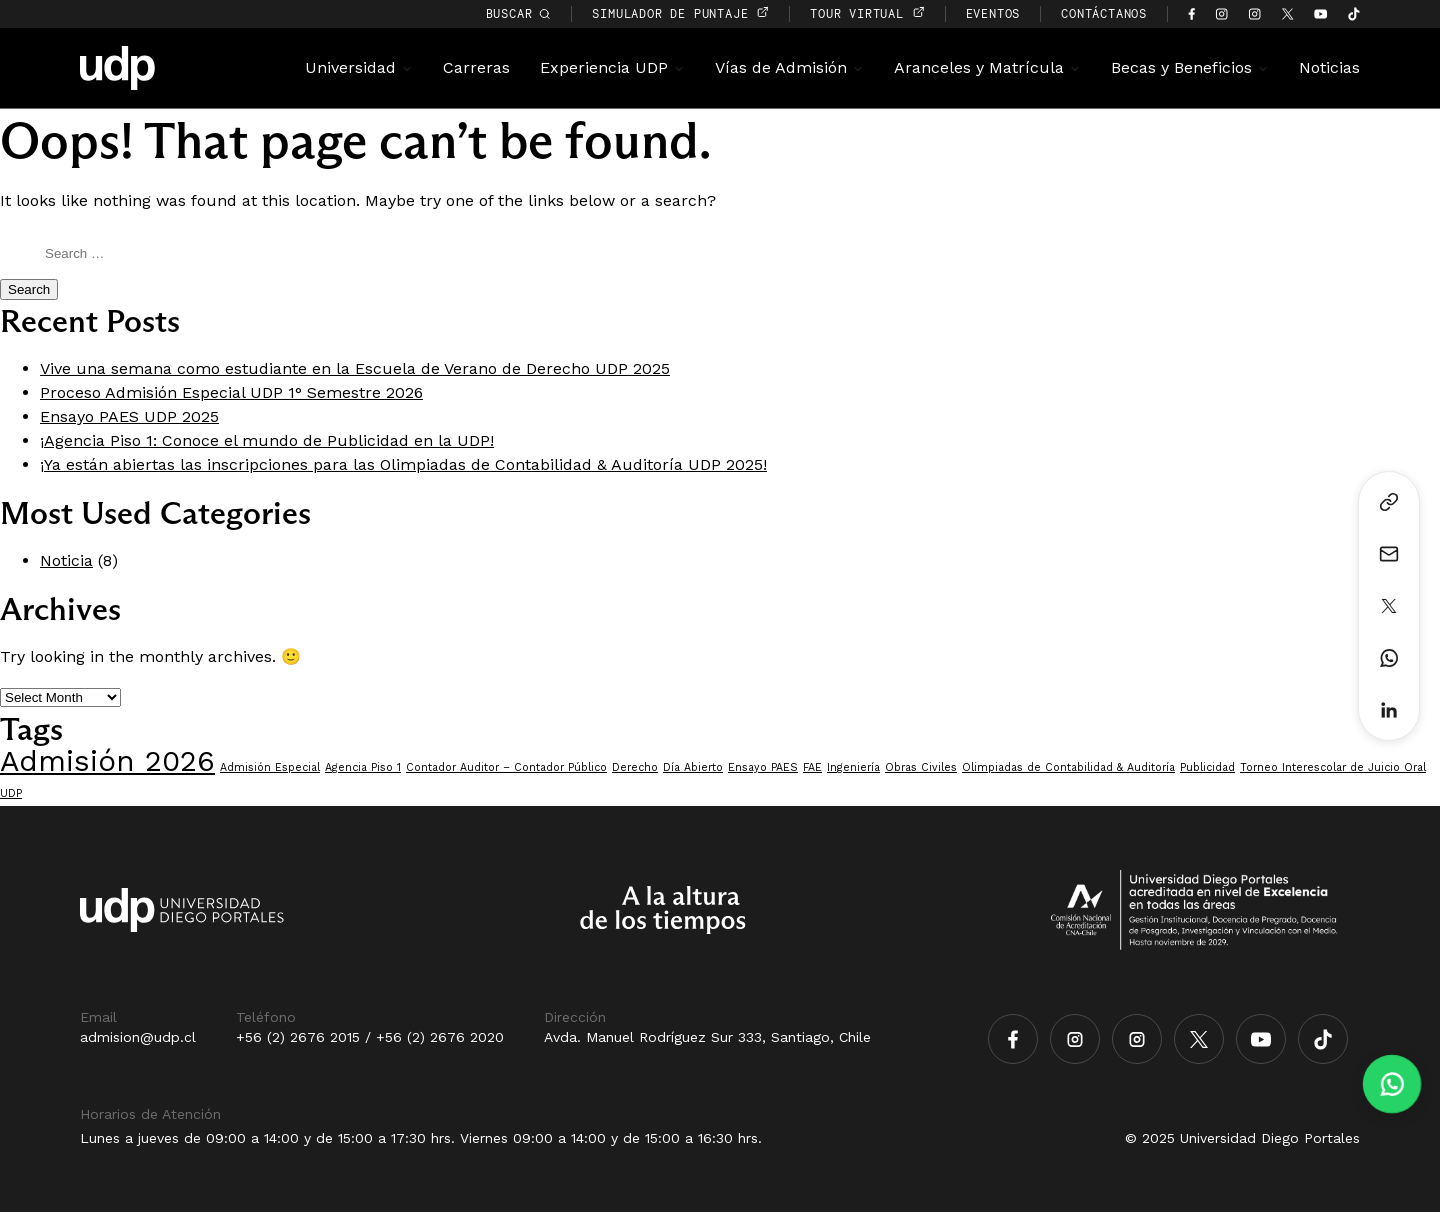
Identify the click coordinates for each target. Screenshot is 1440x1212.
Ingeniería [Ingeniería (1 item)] (853, 767)
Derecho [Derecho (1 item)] (635, 767)
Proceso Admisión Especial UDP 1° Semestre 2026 (231, 392)
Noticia (66, 560)
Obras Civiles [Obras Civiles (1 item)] (921, 767)
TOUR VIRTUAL (867, 13)
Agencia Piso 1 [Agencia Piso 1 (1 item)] (363, 767)
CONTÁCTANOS (1104, 13)
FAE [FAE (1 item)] (812, 767)
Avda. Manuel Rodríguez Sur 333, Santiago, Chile (707, 1037)
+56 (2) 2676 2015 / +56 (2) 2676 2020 (370, 1037)
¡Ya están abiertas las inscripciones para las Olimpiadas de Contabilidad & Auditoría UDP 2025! (403, 464)
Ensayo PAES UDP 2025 (129, 416)
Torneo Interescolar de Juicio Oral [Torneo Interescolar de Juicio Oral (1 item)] (1333, 767)
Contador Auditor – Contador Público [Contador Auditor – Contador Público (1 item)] (506, 767)
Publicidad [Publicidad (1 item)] (1207, 767)
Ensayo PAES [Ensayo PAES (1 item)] (763, 767)
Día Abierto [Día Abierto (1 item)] (693, 767)
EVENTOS (993, 13)
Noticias (1329, 67)
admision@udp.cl (138, 1037)
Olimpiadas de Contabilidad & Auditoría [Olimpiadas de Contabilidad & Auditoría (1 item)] (1068, 767)
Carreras (476, 67)
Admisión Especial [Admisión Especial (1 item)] (270, 767)
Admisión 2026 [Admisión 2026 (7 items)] (107, 761)
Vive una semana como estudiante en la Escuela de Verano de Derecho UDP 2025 (355, 368)
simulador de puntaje (680, 13)
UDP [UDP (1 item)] (11, 793)
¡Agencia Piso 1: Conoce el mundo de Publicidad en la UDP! (267, 440)
